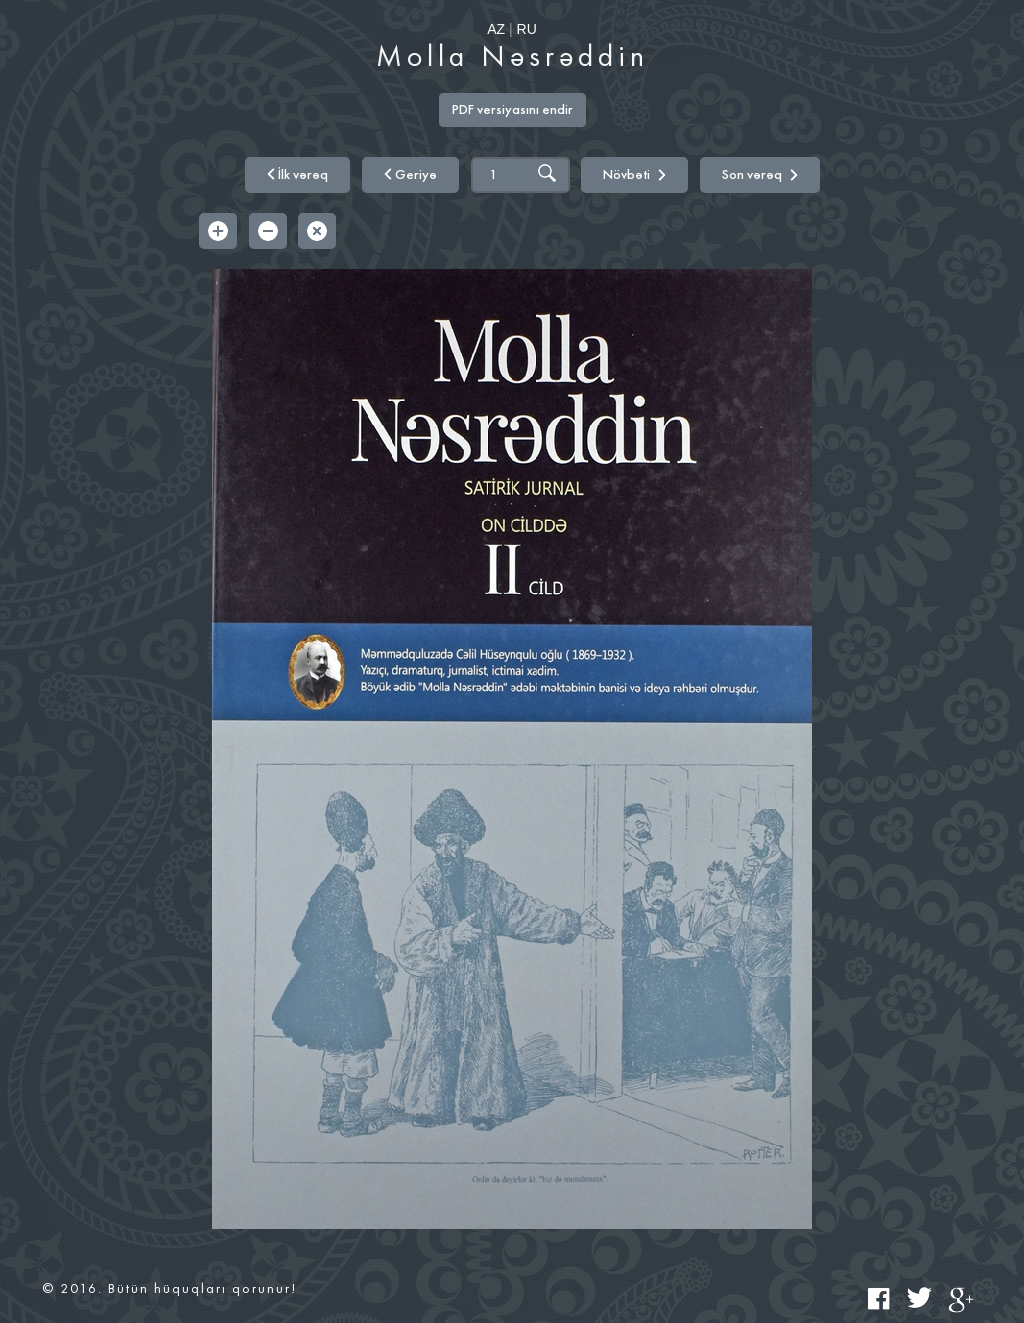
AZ (496, 29)
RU (527, 29)
